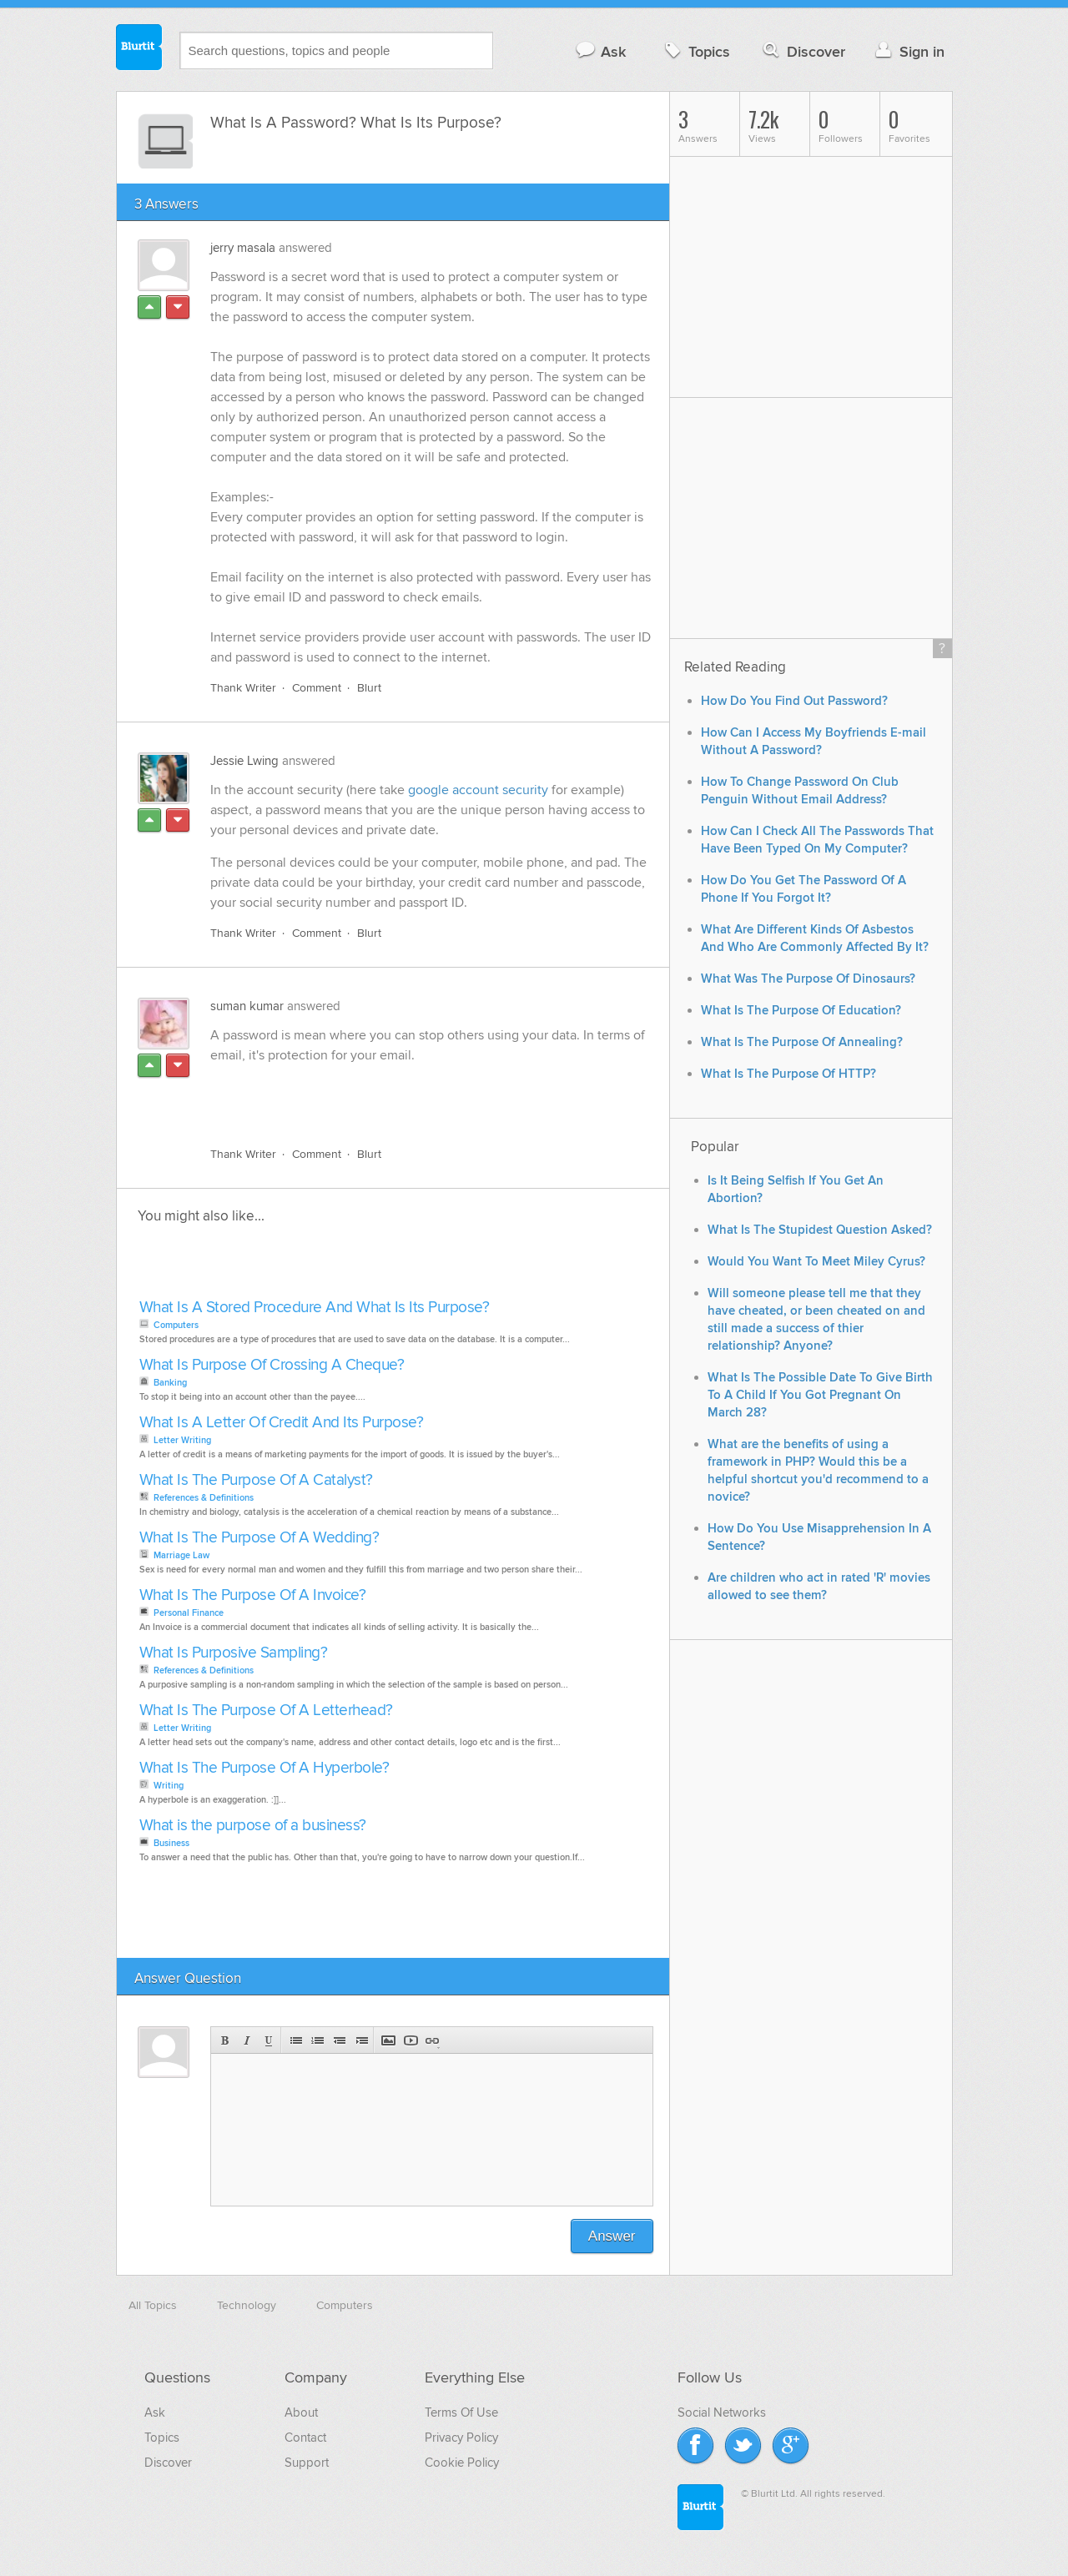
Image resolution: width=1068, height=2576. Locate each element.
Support (307, 2462)
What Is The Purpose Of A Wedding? (259, 1537)
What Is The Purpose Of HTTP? (788, 1074)
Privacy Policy (461, 2437)
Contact (305, 2437)
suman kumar (247, 1006)
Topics (695, 51)
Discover (802, 51)
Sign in (908, 51)
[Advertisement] (403, 1095)
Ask (600, 51)
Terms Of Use (461, 2412)
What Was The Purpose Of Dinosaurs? (808, 979)
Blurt (369, 688)
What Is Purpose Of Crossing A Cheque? (272, 1365)
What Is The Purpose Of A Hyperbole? (264, 1768)
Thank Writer (243, 688)
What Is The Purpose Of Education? (801, 1011)
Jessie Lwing (244, 760)
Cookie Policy (462, 2462)
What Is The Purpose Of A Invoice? (252, 1595)
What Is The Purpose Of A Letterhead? (266, 1710)
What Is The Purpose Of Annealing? (802, 1042)
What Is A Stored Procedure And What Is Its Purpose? (314, 1307)
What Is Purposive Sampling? (233, 1653)
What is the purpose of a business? (252, 1825)
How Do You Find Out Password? (794, 701)
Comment (316, 688)
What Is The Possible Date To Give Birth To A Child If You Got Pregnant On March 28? (820, 1395)
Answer (612, 2236)
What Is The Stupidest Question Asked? (820, 1230)
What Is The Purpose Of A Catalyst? (256, 1480)
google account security (478, 790)
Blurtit (139, 49)
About (301, 2412)
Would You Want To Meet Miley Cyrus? (816, 1262)
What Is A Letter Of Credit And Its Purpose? (281, 1422)
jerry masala (242, 247)
